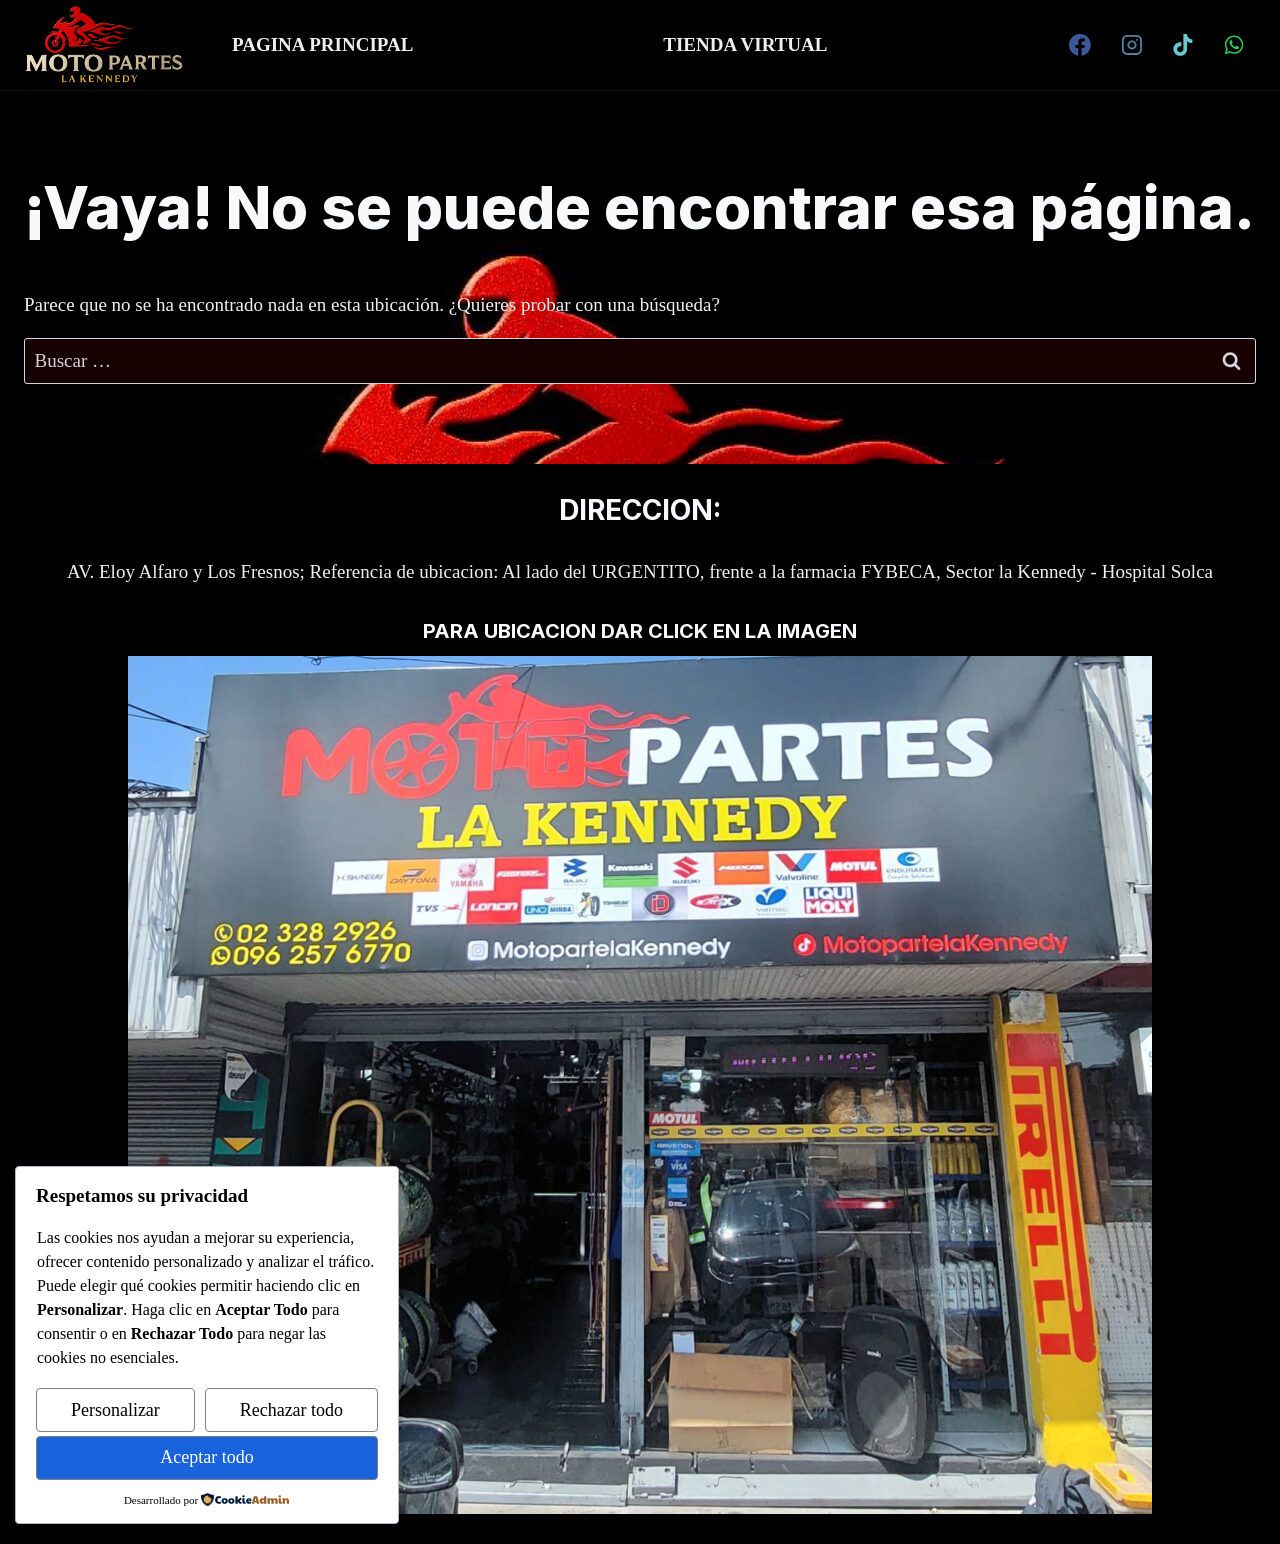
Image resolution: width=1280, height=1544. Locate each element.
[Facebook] (1080, 45)
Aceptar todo (206, 1457)
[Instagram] (1132, 45)
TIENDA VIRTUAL (745, 44)
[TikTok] (1183, 45)
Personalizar (115, 1410)
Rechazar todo (291, 1410)
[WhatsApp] (1234, 45)
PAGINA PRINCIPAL (322, 44)
